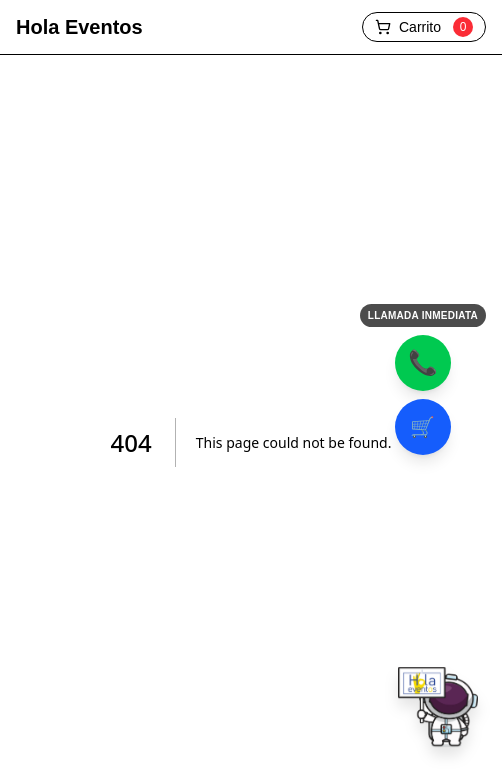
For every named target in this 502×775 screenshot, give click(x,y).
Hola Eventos (79, 27)
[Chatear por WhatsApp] (438, 711)
